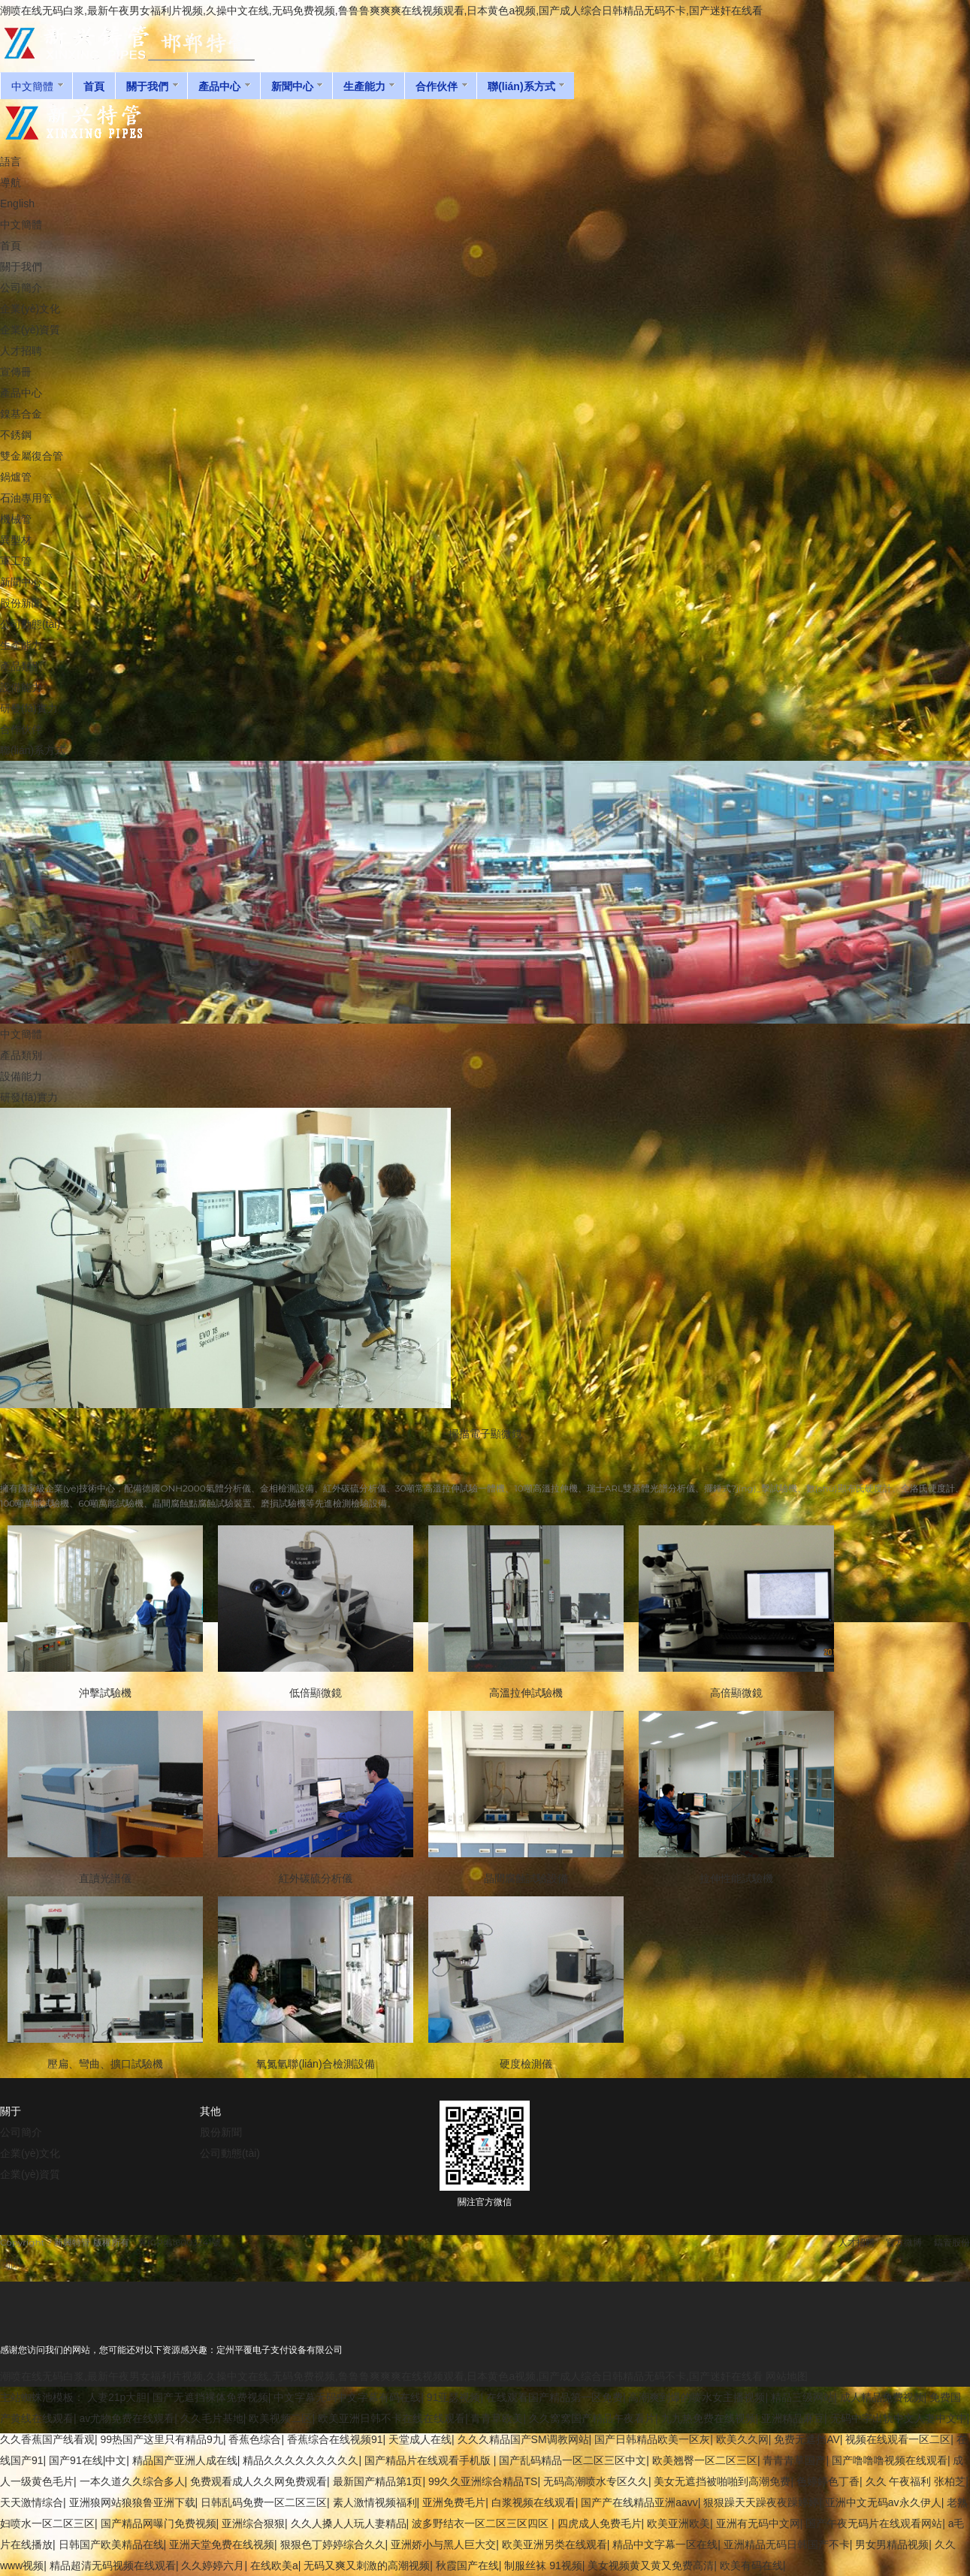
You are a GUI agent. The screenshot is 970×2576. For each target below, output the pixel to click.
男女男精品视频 (892, 2544)
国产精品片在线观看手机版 (429, 2460)
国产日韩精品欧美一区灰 (652, 2439)
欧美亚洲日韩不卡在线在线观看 (391, 2418)
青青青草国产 (794, 2460)
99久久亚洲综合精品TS (482, 2481)
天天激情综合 (31, 2502)
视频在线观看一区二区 (897, 2439)
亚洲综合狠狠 (253, 2523)
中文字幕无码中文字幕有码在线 (347, 2397)
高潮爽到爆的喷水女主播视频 (696, 2397)
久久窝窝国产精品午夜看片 (592, 2418)
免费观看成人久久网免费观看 (258, 2481)
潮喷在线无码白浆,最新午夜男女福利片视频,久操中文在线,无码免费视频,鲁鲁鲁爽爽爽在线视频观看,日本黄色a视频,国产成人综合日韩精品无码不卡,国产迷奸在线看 (381, 11)
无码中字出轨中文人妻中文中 (898, 2418)
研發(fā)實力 (29, 1097)
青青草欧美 (496, 2418)
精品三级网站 (802, 2397)
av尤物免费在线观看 (127, 2418)
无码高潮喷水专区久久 (595, 2481)
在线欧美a (274, 2565)
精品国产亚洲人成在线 (184, 2460)
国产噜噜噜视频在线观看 (889, 2460)
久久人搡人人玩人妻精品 (348, 2523)
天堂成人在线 (420, 2439)
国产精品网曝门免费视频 (158, 2523)
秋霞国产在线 (467, 2565)
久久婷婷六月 (212, 2565)
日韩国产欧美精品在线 (111, 2544)
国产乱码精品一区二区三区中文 (572, 2460)
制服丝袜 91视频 (543, 2565)
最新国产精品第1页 (378, 2481)
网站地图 (787, 2376)
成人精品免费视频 (882, 2397)
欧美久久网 (742, 2439)
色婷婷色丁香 (828, 2481)
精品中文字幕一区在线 (665, 2544)
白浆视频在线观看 (533, 2502)
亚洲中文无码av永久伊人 (883, 2502)
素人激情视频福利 (375, 2502)
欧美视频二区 (280, 2418)
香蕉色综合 (254, 2439)
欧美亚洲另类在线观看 (554, 2544)
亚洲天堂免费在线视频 (221, 2544)
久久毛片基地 (211, 2418)
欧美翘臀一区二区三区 (704, 2460)
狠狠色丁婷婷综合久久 (332, 2544)
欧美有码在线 (751, 2565)
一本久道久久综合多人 (132, 2481)
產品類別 (21, 1055)
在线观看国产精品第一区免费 (554, 2397)
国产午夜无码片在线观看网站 (873, 2523)
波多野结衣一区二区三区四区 (481, 2523)
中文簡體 (21, 225)
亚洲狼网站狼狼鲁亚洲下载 (132, 2502)
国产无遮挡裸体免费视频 (210, 2397)
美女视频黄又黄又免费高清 (651, 2565)
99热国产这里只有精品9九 (162, 2439)
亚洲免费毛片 (453, 2502)
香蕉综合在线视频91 (335, 2439)
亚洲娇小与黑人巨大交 (443, 2544)
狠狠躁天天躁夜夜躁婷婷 (761, 2502)
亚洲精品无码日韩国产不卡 (787, 2544)
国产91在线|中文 (87, 2460)
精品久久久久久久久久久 (300, 2460)
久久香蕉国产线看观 (47, 2439)
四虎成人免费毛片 (600, 2523)
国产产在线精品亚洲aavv (639, 2502)
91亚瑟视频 (454, 2397)
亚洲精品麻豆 (792, 2418)
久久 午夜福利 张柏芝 (916, 2481)
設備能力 (21, 1076)
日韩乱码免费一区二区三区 (264, 2502)
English (17, 204)
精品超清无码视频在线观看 (113, 2565)
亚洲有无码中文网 (758, 2523)
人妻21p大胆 (117, 2397)
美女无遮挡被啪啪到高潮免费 (722, 2481)
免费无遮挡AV (807, 2439)
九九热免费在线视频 (708, 2418)
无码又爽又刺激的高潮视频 (367, 2565)
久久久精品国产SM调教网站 (523, 2439)
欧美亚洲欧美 (678, 2523)
